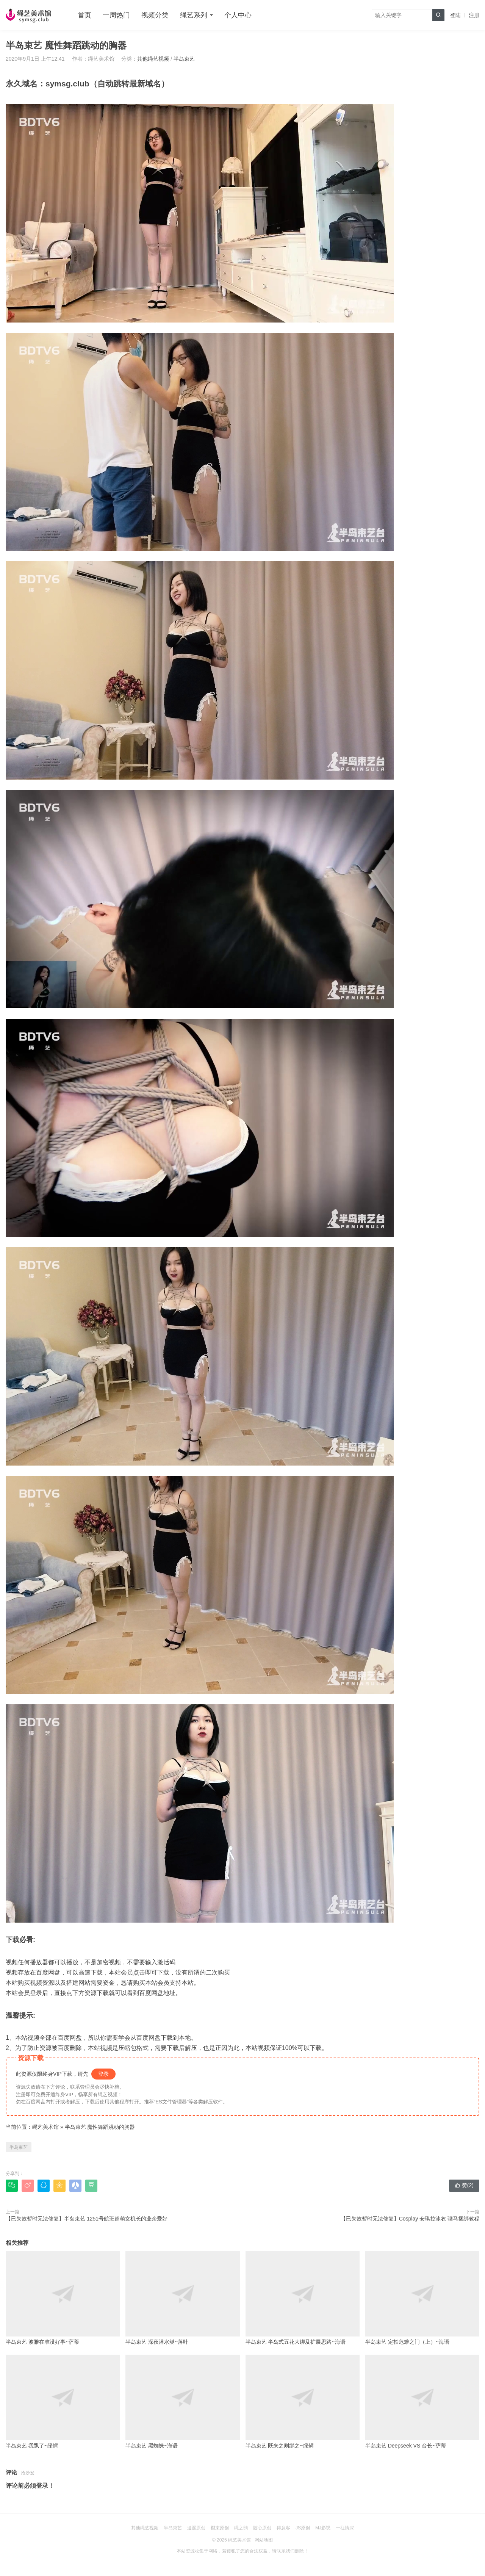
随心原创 (262, 2528)
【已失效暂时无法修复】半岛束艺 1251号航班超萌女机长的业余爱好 (86, 2219)
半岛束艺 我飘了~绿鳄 (63, 2402)
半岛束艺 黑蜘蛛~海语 (182, 2402)
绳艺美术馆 (45, 2127)
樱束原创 (220, 2528)
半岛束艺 (184, 59)
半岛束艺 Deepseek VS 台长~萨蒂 (422, 2402)
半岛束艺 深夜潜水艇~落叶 (182, 2298)
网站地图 (264, 2540)
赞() (464, 2185)
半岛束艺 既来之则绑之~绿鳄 (303, 2402)
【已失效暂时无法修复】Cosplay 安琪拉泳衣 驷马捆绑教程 (410, 2219)
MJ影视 (322, 2528)
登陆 (455, 15)
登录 (103, 2074)
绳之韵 (241, 2528)
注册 (474, 15)
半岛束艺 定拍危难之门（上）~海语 (422, 2298)
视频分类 (155, 15)
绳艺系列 (193, 15)
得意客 (283, 2528)
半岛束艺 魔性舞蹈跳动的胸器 (100, 2127)
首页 (84, 15)
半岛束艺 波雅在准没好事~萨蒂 (63, 2298)
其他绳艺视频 (153, 59)
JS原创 (303, 2528)
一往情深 (345, 2528)
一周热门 (116, 15)
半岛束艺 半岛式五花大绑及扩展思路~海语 (303, 2298)
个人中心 (238, 15)
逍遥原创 (196, 2528)
